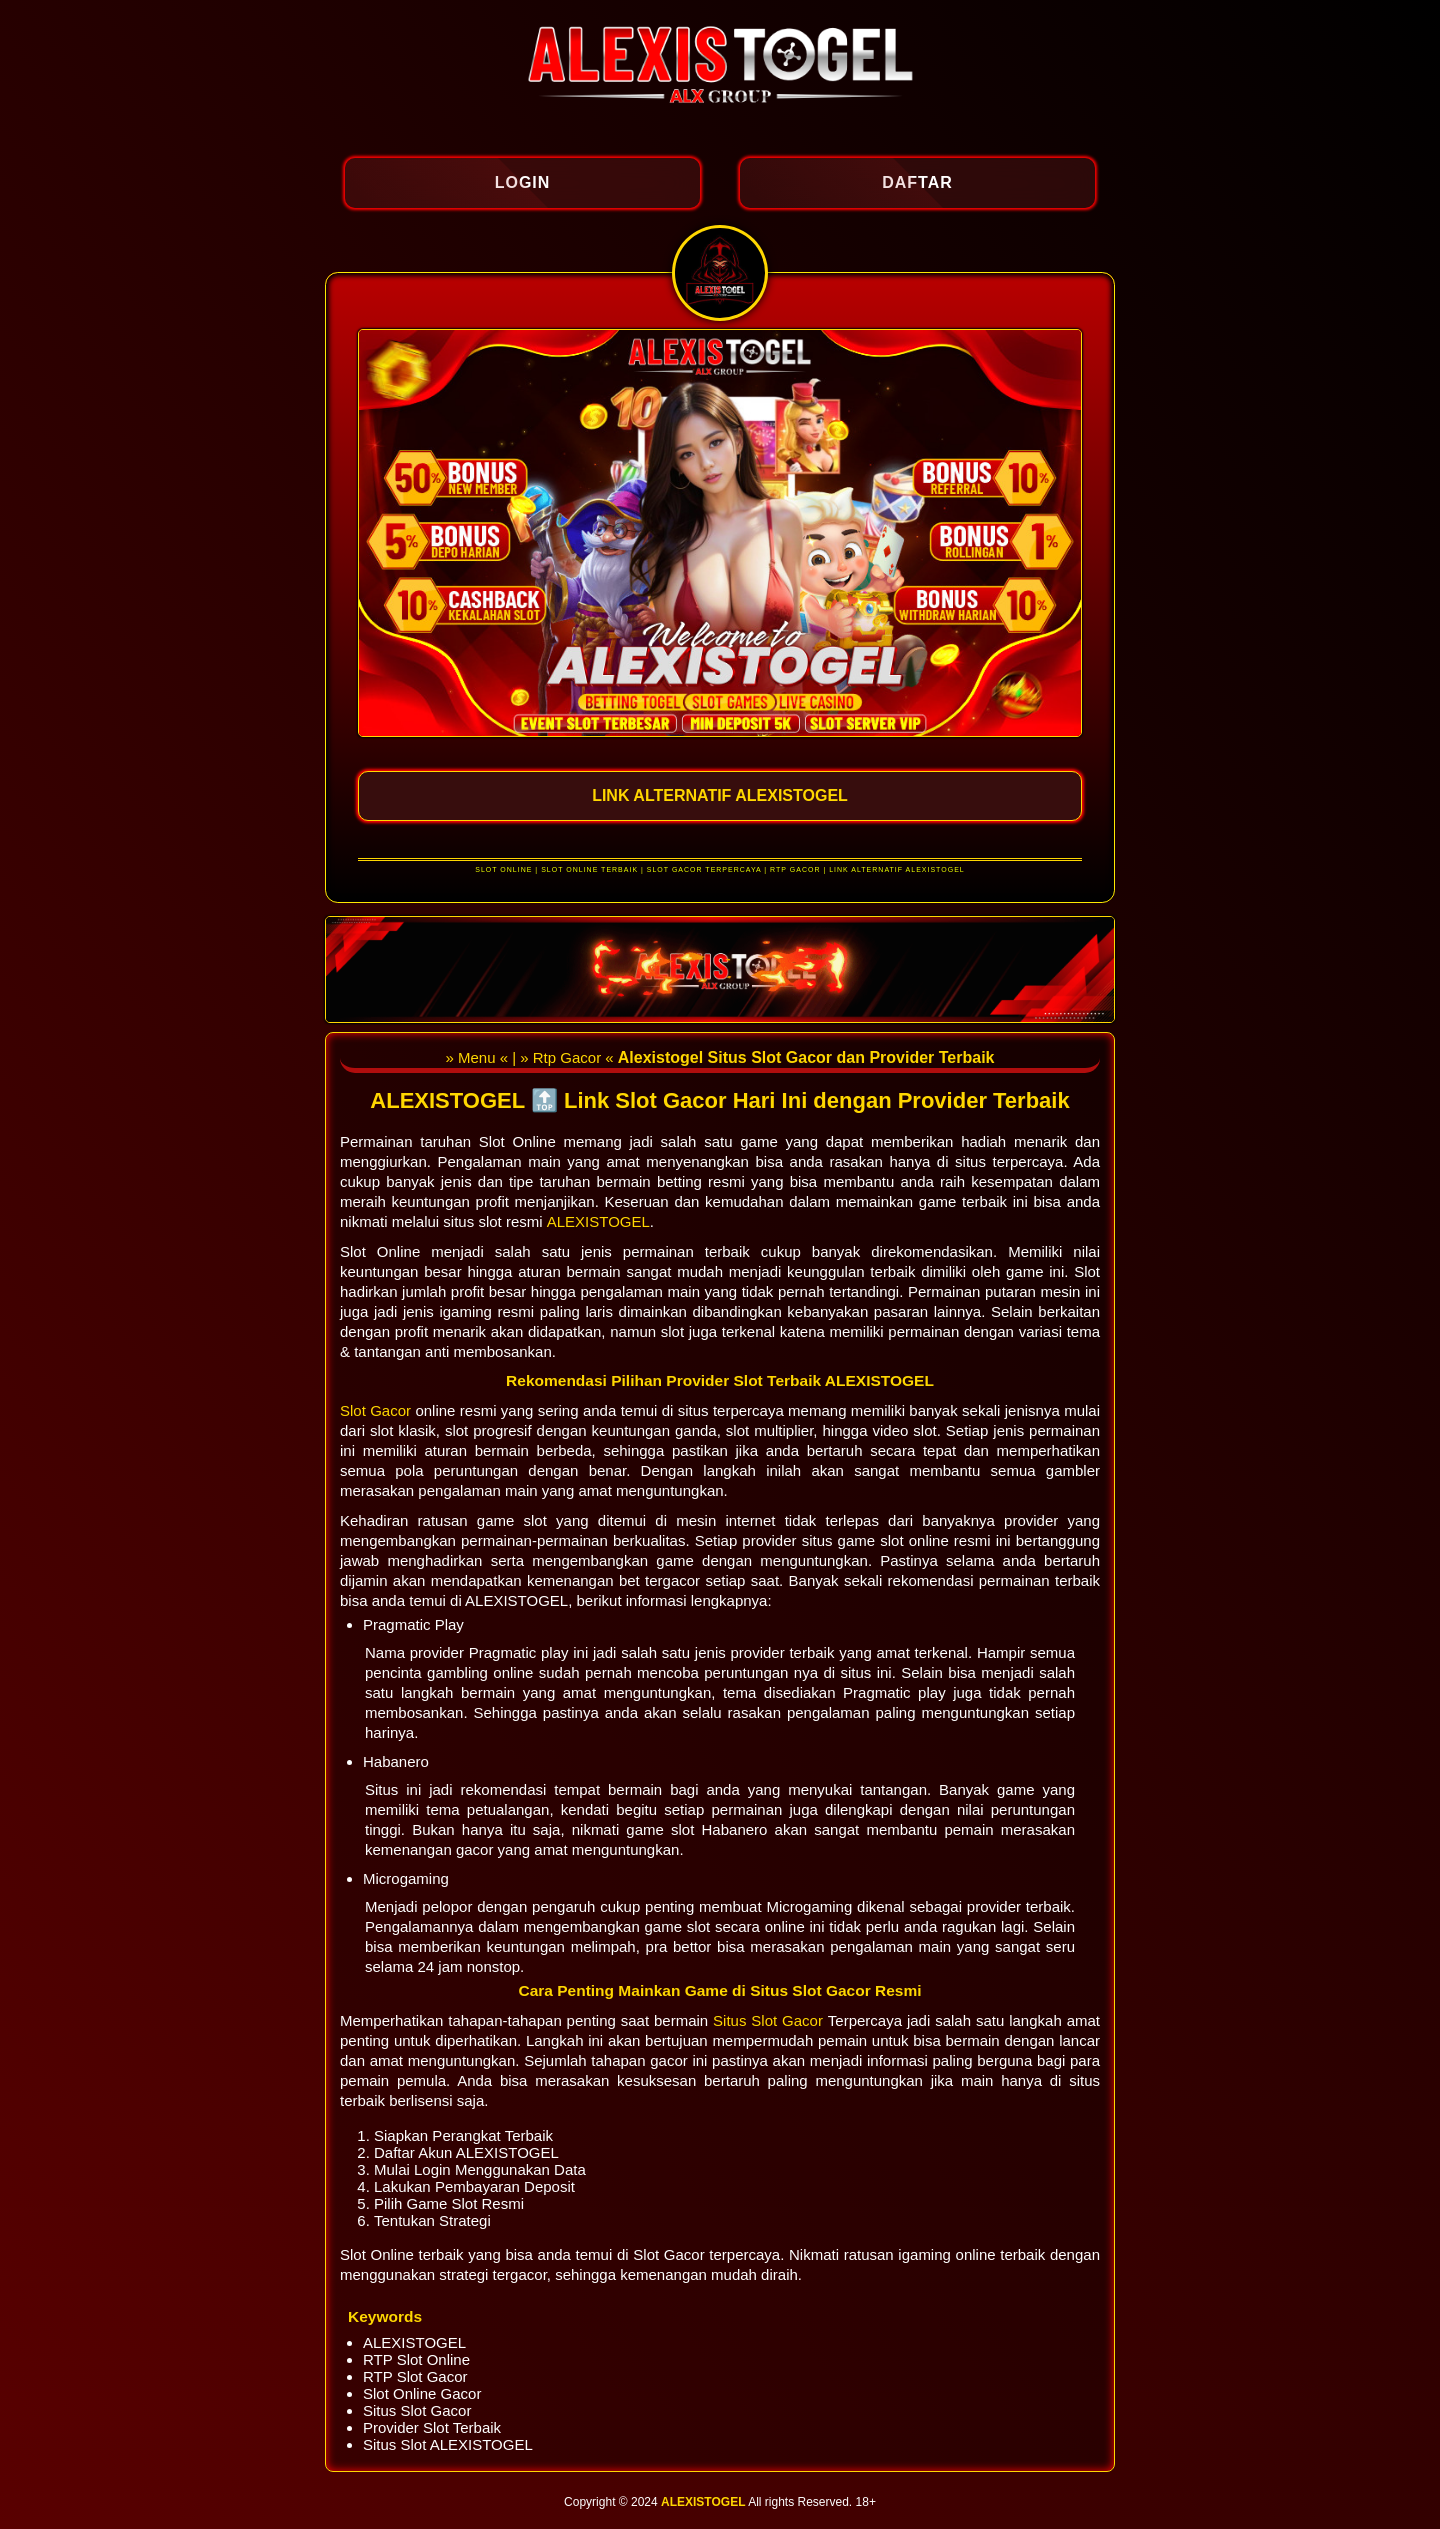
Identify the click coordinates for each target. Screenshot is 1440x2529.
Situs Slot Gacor (770, 2020)
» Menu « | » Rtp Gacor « (531, 1057)
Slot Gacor (377, 1410)
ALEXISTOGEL (598, 1221)
